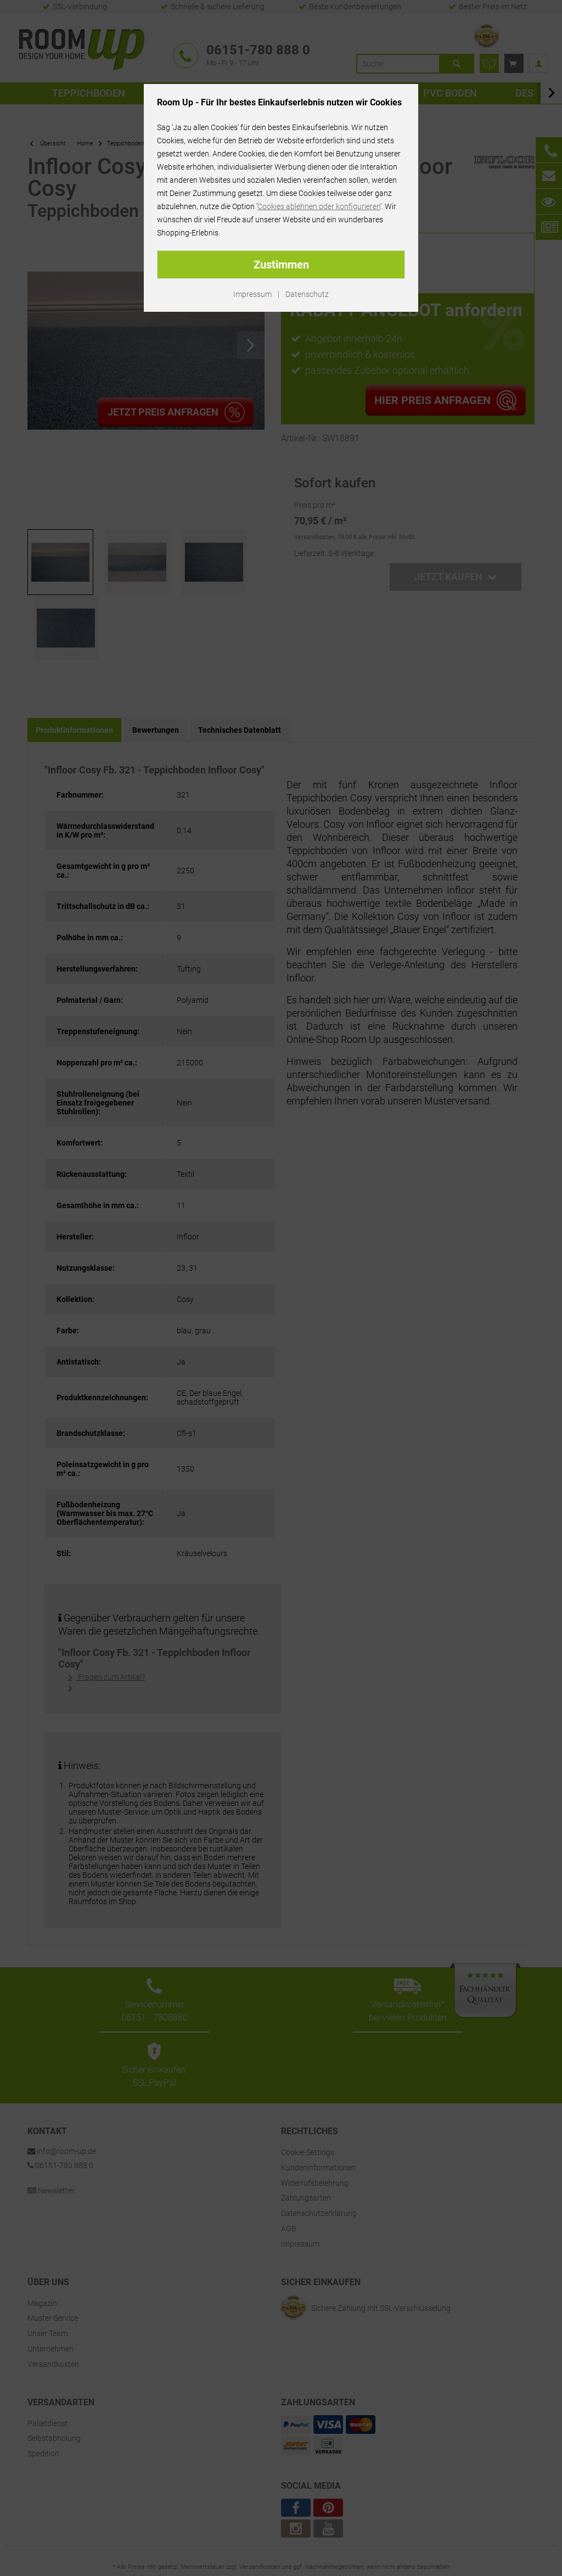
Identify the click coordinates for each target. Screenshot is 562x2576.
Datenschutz (307, 294)
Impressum (252, 294)
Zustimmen (281, 264)
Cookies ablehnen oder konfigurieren (318, 206)
